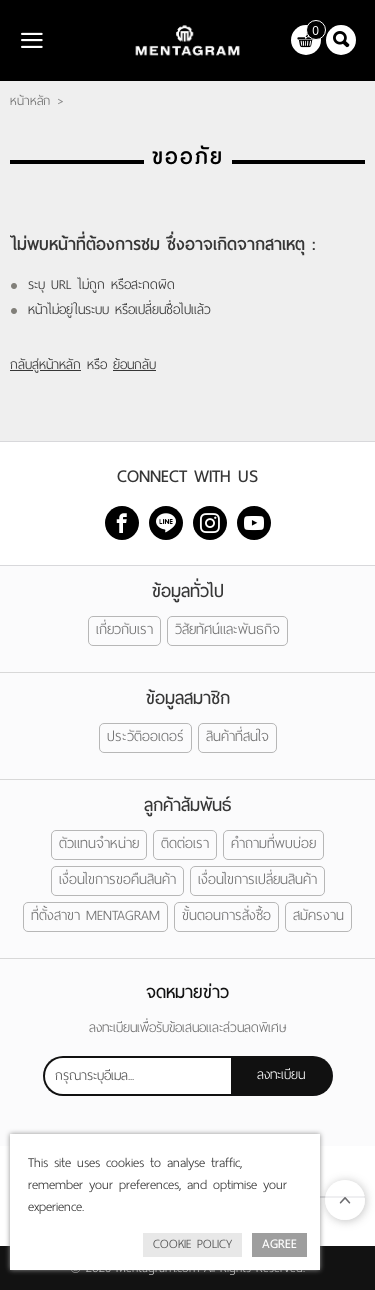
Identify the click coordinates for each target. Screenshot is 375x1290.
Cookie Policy (192, 1244)
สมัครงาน (318, 915)
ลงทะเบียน (281, 1074)
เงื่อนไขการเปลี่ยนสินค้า (257, 879)
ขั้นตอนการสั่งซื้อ (226, 915)
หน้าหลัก (30, 101)
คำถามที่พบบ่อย (273, 843)
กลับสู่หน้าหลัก (45, 364)
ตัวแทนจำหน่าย (99, 843)
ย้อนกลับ (134, 364)
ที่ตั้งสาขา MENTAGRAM (95, 915)
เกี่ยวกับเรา (124, 629)
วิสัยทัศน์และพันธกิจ (227, 629)
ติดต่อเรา (185, 843)
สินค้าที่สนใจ (237, 736)
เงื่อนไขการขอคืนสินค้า (117, 879)
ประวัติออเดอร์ (145, 736)
